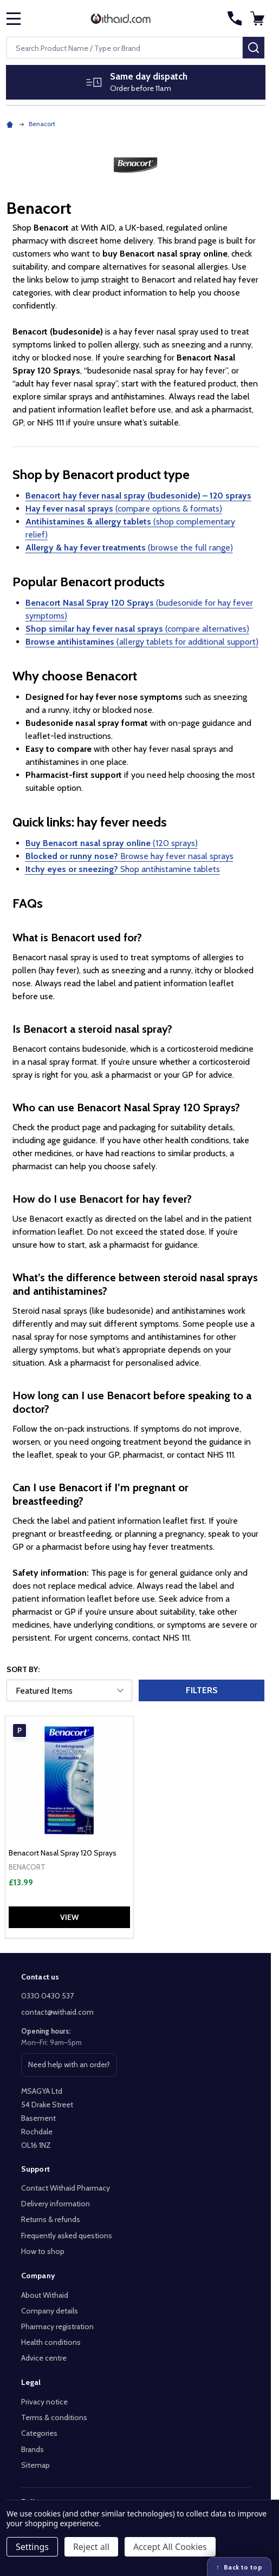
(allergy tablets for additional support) (141, 642)
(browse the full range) (129, 547)
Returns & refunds (50, 2219)
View (69, 1917)
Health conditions (51, 2342)
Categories (39, 2433)
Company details (49, 2311)
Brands (32, 2449)
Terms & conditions (54, 2417)
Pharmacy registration (57, 2326)
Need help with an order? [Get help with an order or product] (69, 2068)
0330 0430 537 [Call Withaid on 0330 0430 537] (47, 1996)
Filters (202, 1690)
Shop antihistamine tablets (122, 869)
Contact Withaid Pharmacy (65, 2188)
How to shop (42, 2251)
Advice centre (44, 2358)
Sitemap (35, 2465)
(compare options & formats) (123, 508)
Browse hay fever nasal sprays (129, 856)
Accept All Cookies (170, 2547)
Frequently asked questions (66, 2235)
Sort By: (23, 1669)
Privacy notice (44, 2402)
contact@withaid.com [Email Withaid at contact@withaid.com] (57, 2012)
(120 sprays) (111, 843)
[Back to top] (239, 2566)
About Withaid (44, 2295)
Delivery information (55, 2203)
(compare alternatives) (137, 629)
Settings (32, 2547)
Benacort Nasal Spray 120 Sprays (62, 1853)
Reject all (91, 2547)
